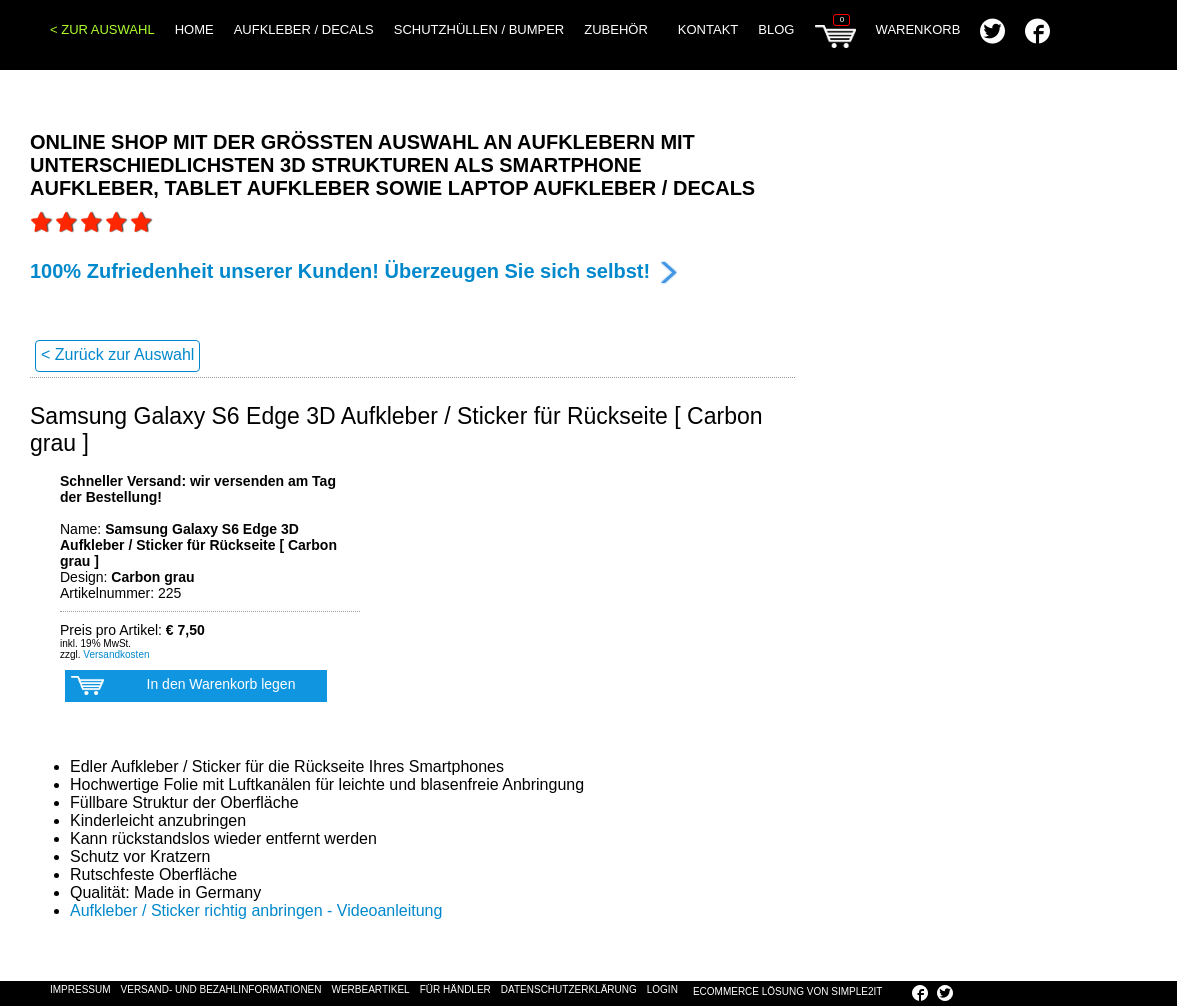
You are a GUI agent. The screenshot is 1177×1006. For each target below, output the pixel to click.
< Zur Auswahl (102, 29)
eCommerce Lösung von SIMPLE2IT (787, 991)
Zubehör (616, 29)
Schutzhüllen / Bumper (479, 29)
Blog (776, 29)
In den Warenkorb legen (183, 689)
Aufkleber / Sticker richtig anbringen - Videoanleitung (256, 910)
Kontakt (708, 29)
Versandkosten (116, 654)
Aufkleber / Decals (304, 29)
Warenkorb (887, 34)
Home (194, 29)
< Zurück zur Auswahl (117, 354)
